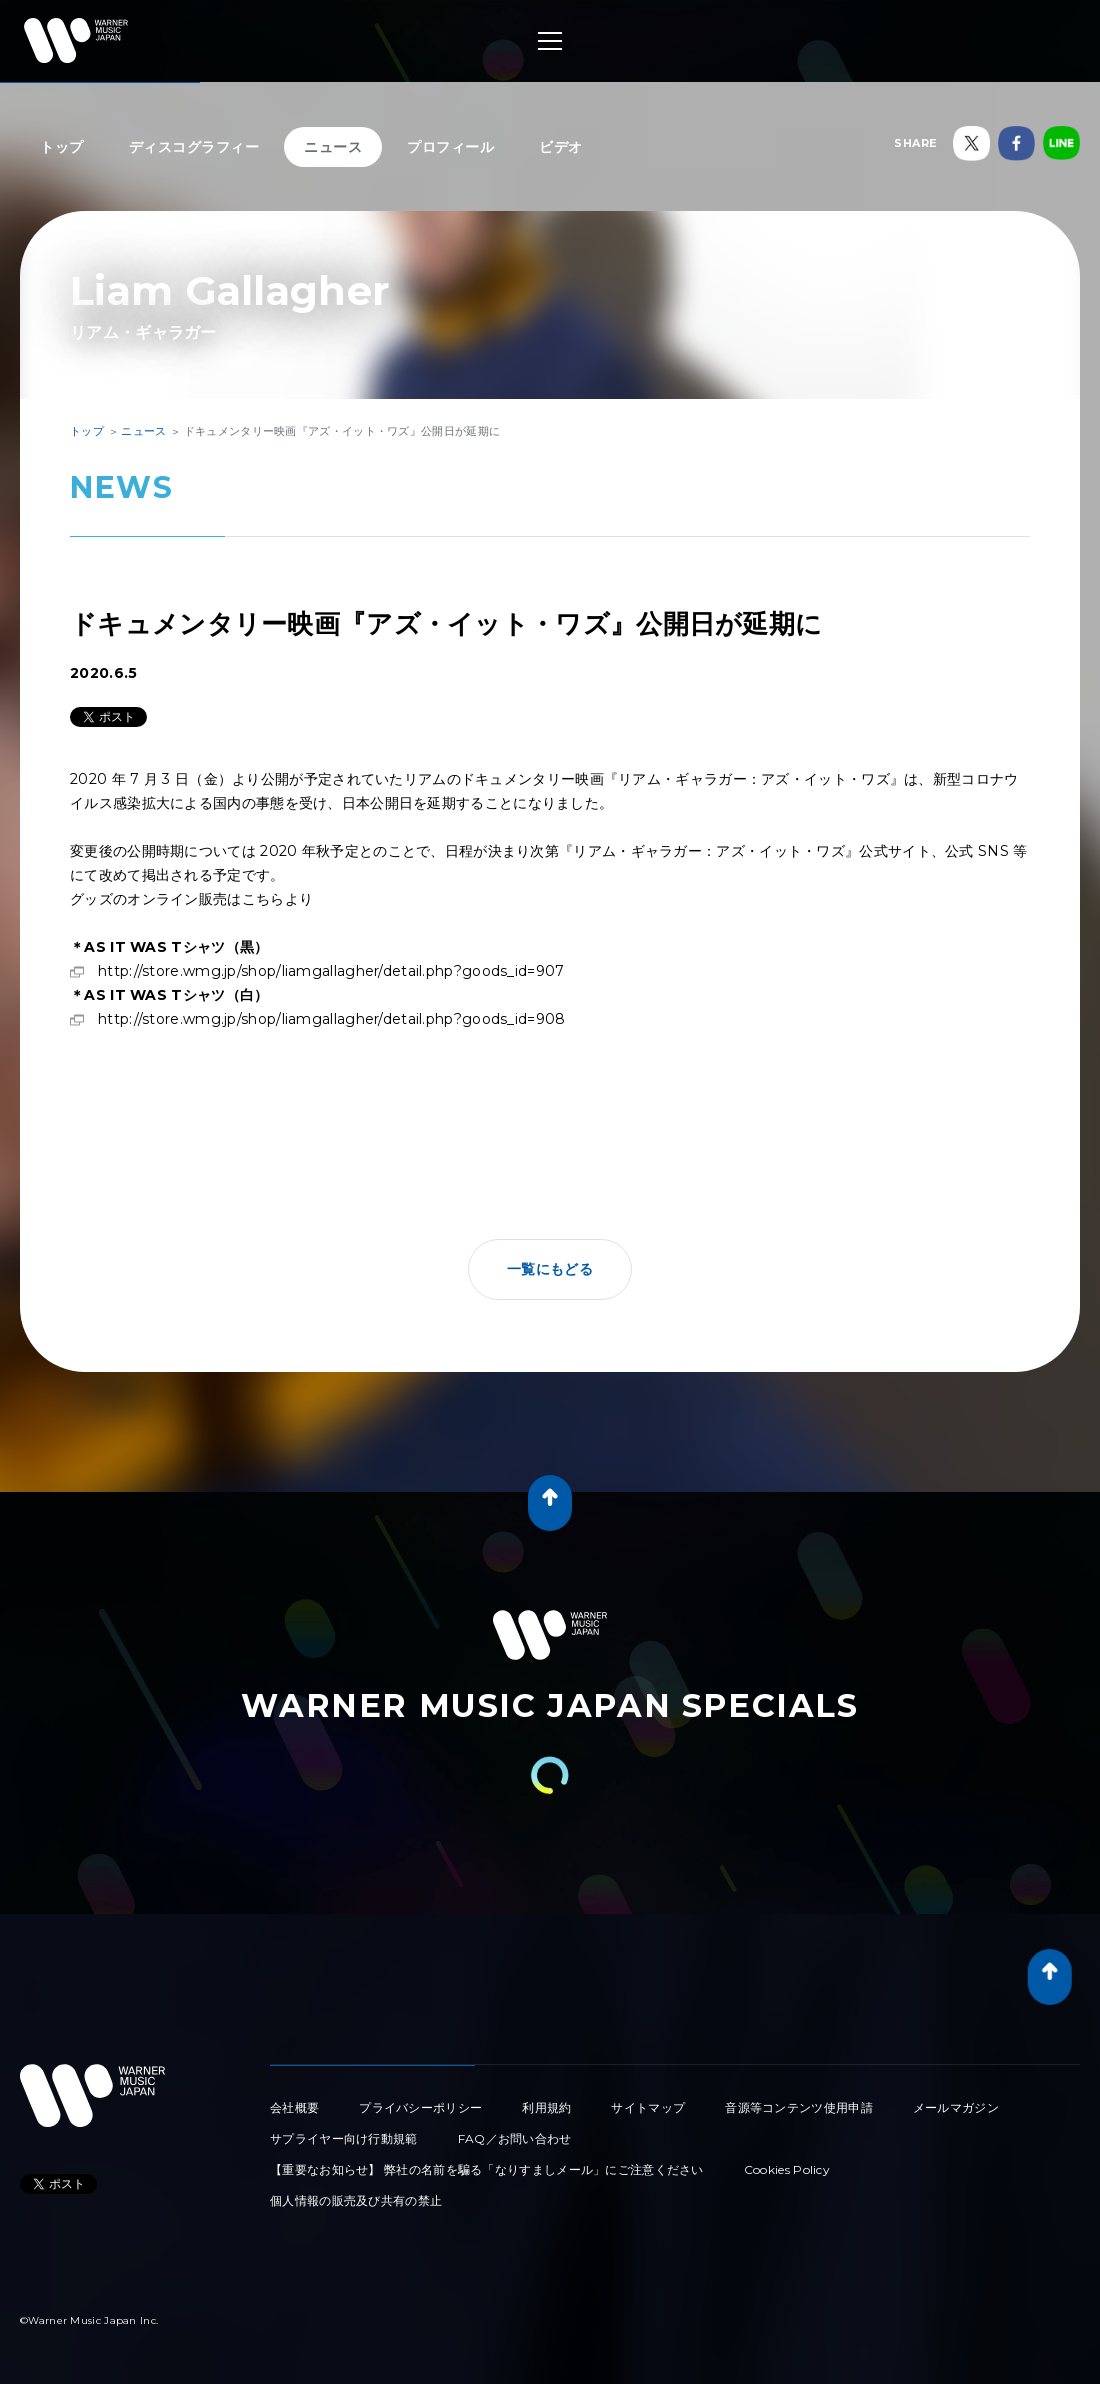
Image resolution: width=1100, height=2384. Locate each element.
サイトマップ (648, 2107)
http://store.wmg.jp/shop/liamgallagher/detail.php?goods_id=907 (331, 971)
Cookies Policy (787, 2169)
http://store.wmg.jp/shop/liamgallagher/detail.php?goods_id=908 (332, 1019)
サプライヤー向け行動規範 (344, 2138)
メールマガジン (956, 2107)
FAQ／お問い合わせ (515, 2138)
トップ (62, 147)
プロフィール (450, 147)
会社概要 (294, 2107)
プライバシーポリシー (420, 2107)
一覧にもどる (550, 1269)
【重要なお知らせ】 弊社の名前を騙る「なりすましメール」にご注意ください (487, 2169)
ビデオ (561, 147)
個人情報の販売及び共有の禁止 (356, 2200)
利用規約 (546, 2107)
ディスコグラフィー (194, 147)
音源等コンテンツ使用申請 (799, 2107)
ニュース (333, 147)
